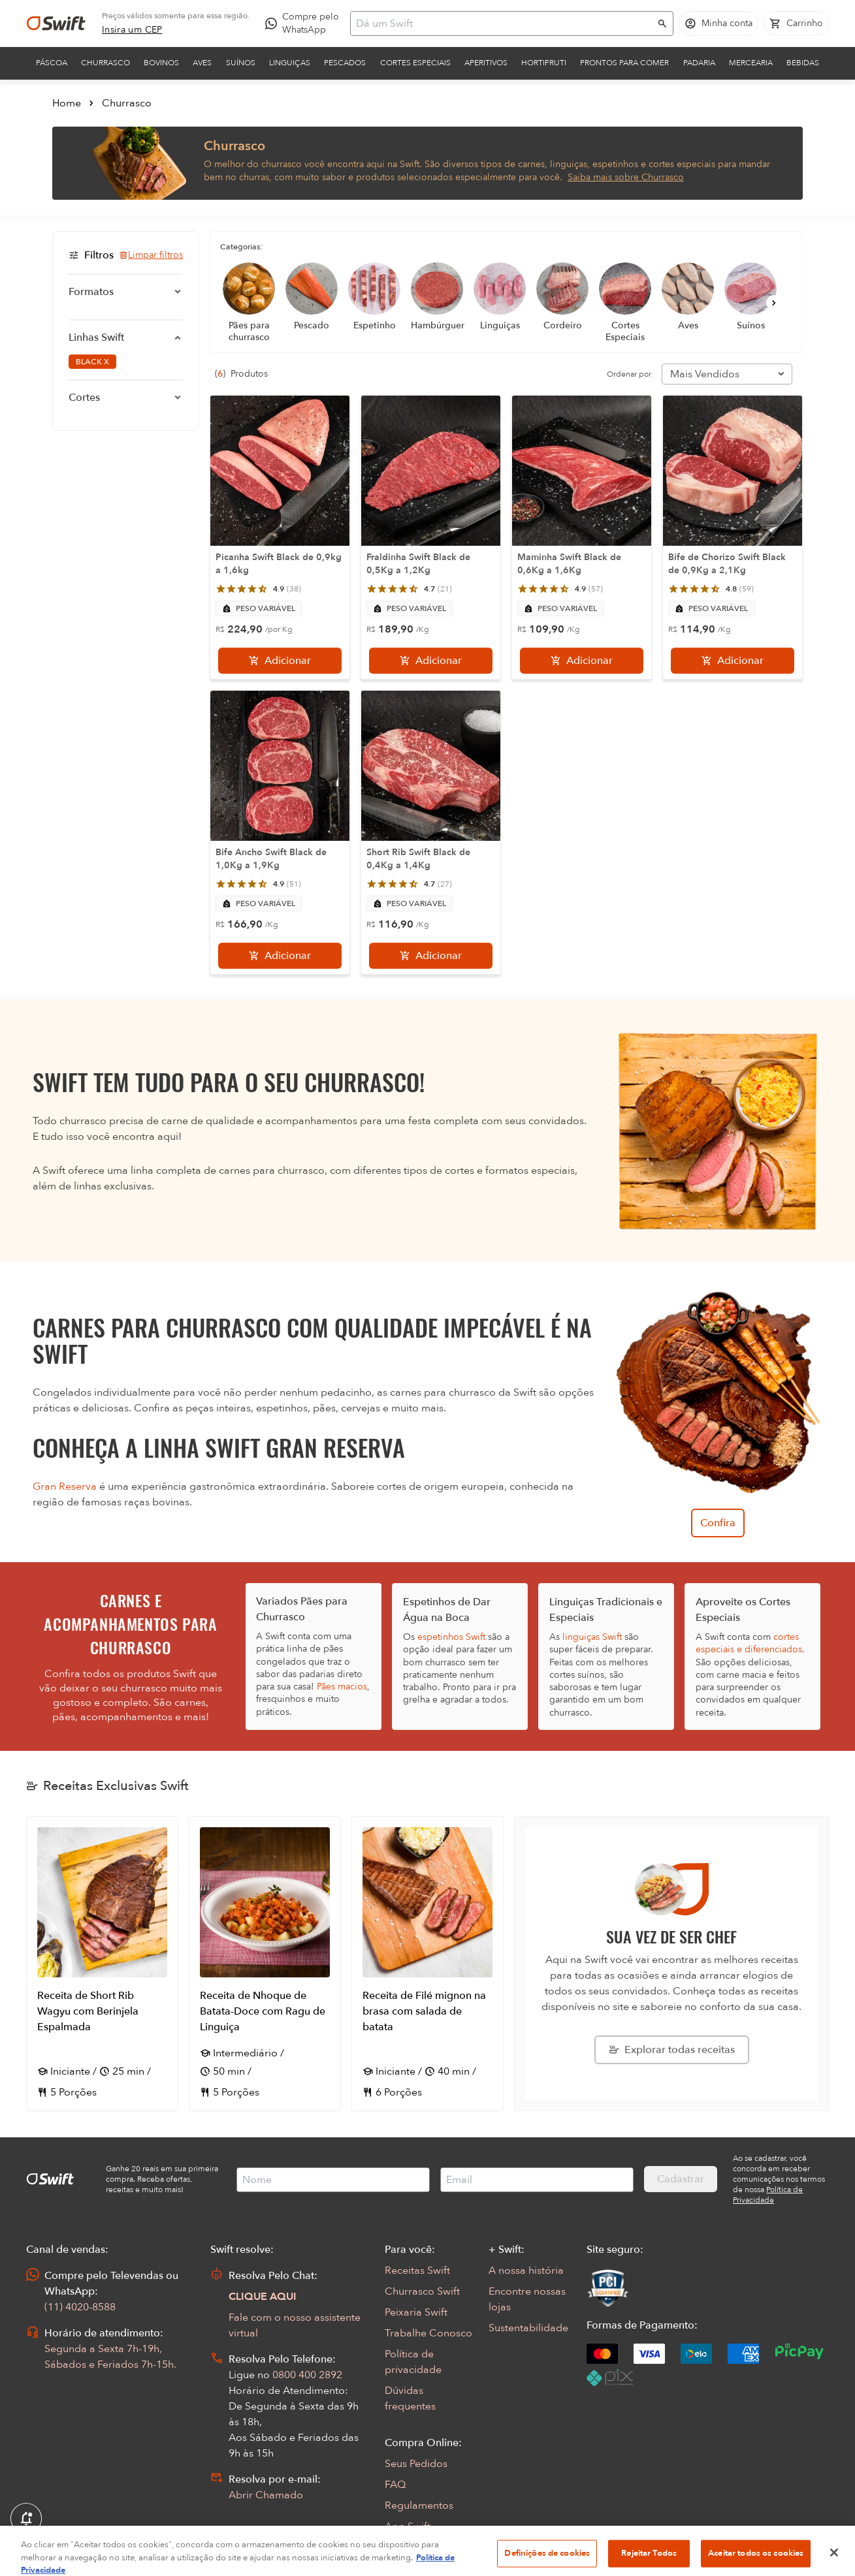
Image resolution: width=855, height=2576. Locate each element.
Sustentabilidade (528, 2328)
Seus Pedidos (416, 2464)
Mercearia (751, 62)
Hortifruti (543, 62)
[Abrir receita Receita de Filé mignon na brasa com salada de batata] (427, 1963)
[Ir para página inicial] (56, 23)
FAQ (395, 2484)
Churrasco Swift (422, 2291)
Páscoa (51, 62)
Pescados (345, 62)
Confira (717, 1523)
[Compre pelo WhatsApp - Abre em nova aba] (305, 23)
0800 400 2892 (307, 2375)
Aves (202, 62)
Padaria (699, 62)
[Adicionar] (280, 661)
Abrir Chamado (266, 2495)
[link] (132, 30)
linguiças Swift (592, 1637)
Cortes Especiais (415, 62)
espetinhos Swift (451, 1637)
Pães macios (342, 1686)
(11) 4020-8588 (80, 2307)
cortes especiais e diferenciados (749, 1643)
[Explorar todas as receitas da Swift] (671, 2049)
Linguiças (289, 62)
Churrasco (105, 62)
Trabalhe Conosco (428, 2333)
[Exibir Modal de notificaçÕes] (26, 2519)
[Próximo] (774, 303)
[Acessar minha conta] (718, 23)
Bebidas (802, 62)
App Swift (407, 2526)
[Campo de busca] (503, 23)
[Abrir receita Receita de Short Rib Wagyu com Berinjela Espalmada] (102, 1963)
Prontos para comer (624, 62)
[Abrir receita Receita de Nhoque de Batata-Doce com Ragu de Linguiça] (265, 1963)
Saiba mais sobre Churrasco (626, 177)
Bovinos (161, 62)
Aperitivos (486, 62)
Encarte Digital (420, 2547)
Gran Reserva (65, 1486)
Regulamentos (419, 2505)
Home (66, 103)
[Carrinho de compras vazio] (796, 23)
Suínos (240, 62)
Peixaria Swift (416, 2312)
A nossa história (526, 2270)
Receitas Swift (417, 2270)
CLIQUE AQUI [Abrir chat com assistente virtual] (263, 2296)
